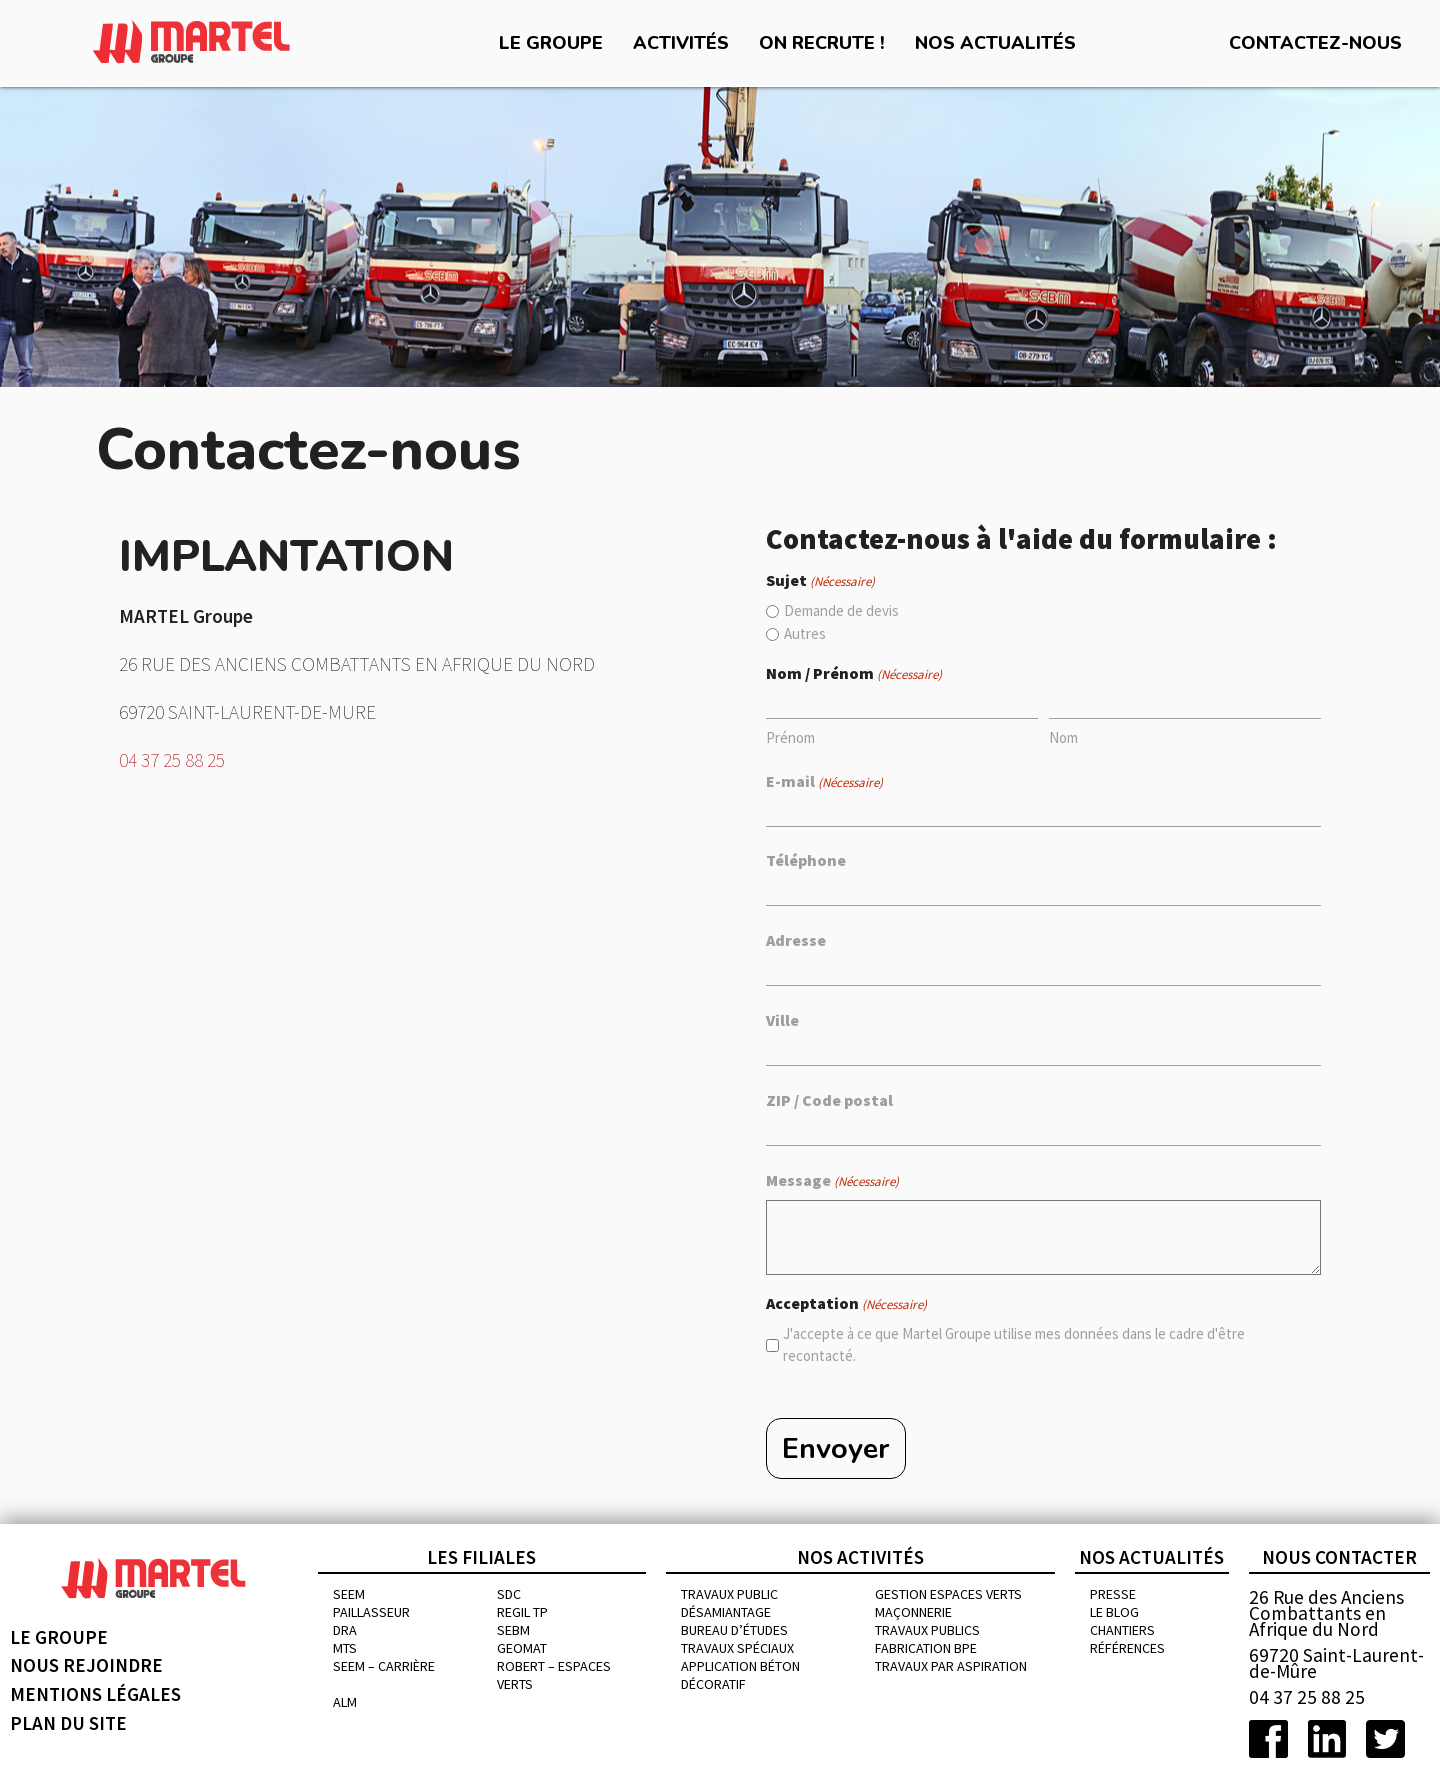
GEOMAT (522, 1648)
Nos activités (860, 1557)
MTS (345, 1648)
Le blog (1114, 1612)
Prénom (790, 737)
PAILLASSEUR (371, 1612)
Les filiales (481, 1557)
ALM (345, 1702)
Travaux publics (927, 1630)
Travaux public (729, 1594)
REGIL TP (522, 1612)
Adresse (796, 940)
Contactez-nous (1315, 43)
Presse (1113, 1594)
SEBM (513, 1630)
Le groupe (551, 43)
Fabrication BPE (926, 1648)
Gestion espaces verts (948, 1594)
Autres (805, 633)
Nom (1063, 737)
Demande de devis (841, 610)
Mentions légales (95, 1694)
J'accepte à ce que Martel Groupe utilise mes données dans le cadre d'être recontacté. (1014, 1345)
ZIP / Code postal (829, 1100)
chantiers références (1127, 1639)
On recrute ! (822, 43)
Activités (681, 43)
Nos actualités (995, 43)
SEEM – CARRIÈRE (384, 1666)
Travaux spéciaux (737, 1648)
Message (832, 1181)
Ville (782, 1020)
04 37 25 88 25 (172, 760)
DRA (345, 1630)
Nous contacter (1339, 1557)
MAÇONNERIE (913, 1612)
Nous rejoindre (86, 1666)
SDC (509, 1594)
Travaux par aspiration (951, 1666)
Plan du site (68, 1723)
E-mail (824, 782)
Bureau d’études (734, 1630)
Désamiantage (726, 1612)
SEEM (349, 1594)
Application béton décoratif (740, 1675)
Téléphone (806, 860)
